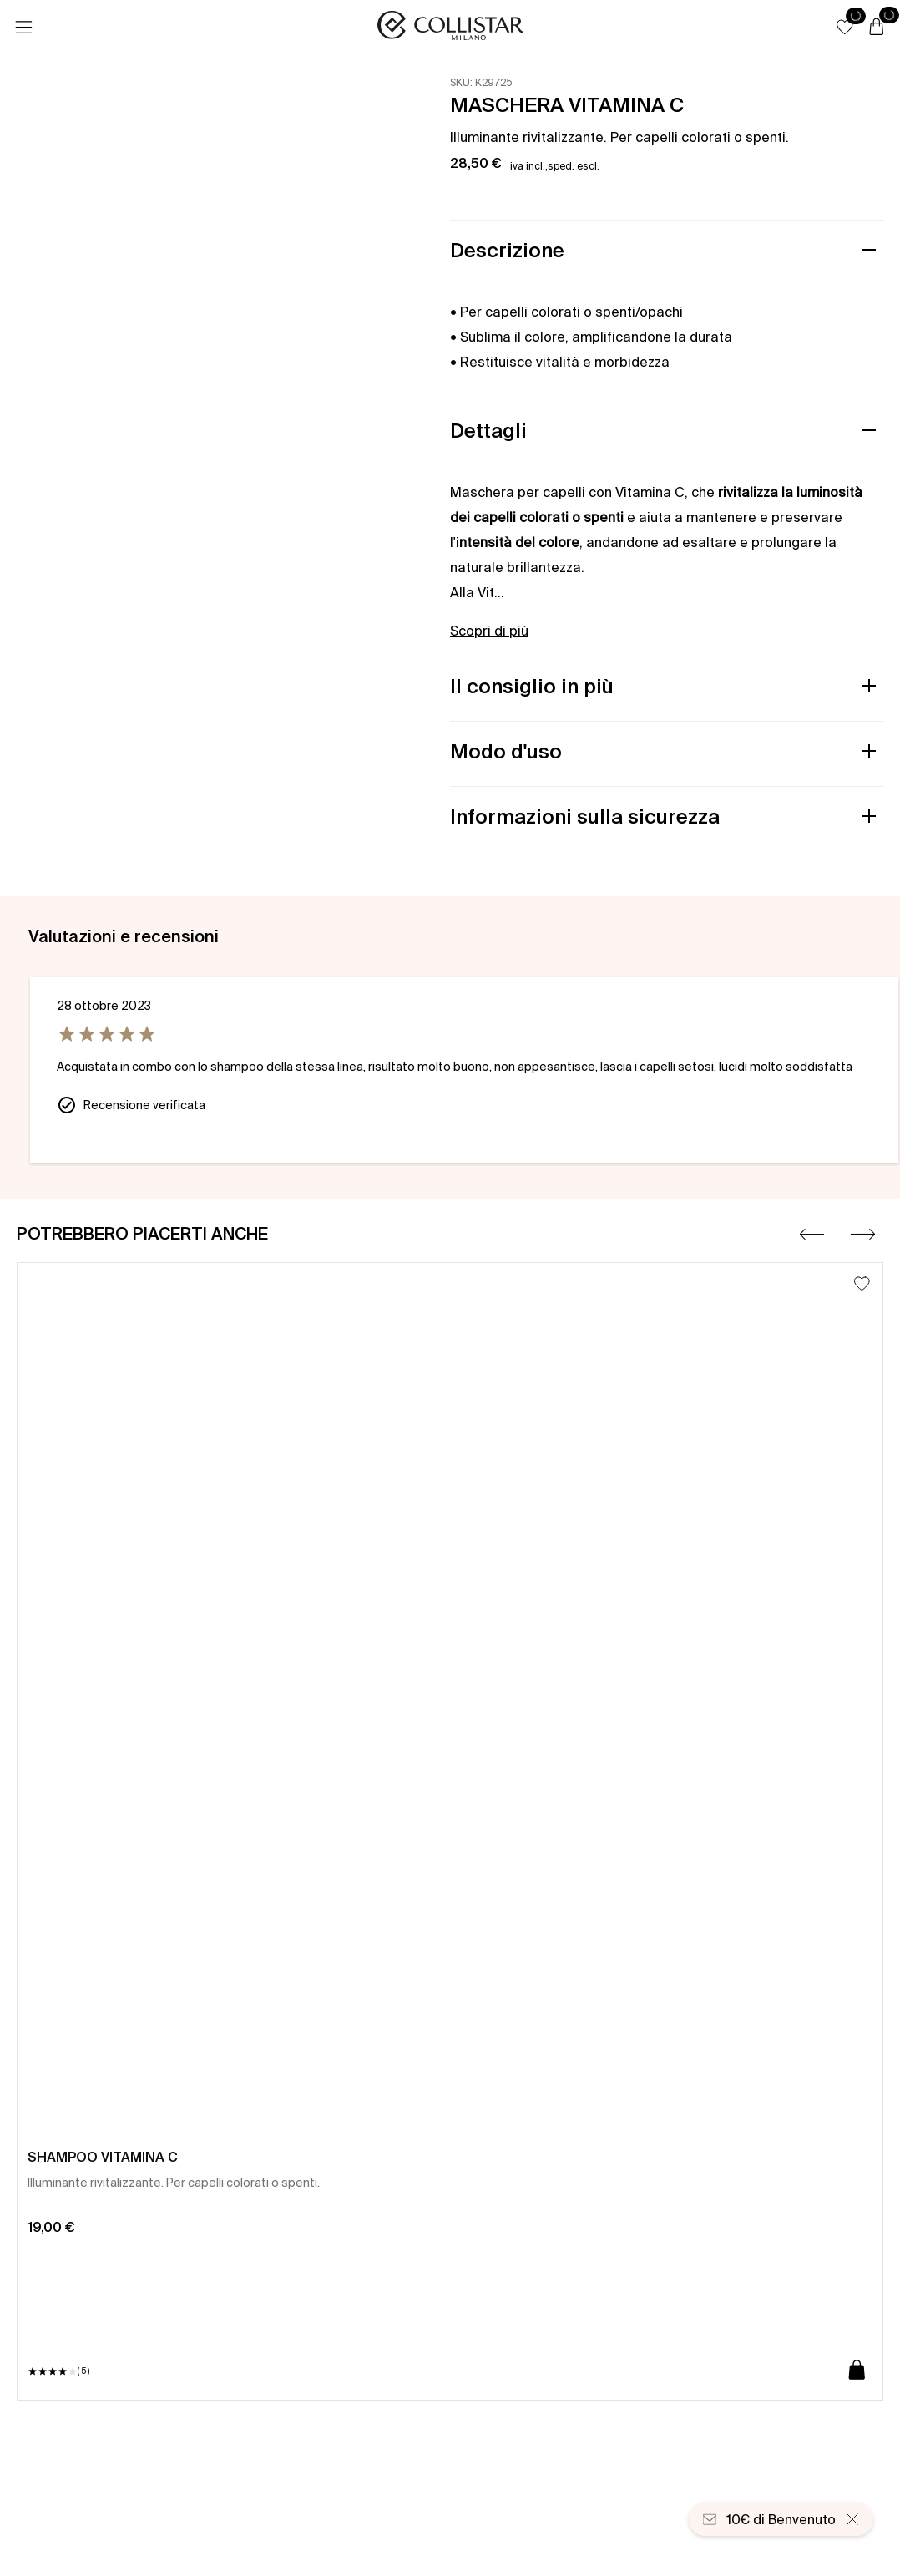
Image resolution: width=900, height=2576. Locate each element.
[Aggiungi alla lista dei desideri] (862, 1283)
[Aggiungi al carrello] (857, 2371)
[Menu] (23, 27)
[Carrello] (876, 27)
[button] (845, 27)
